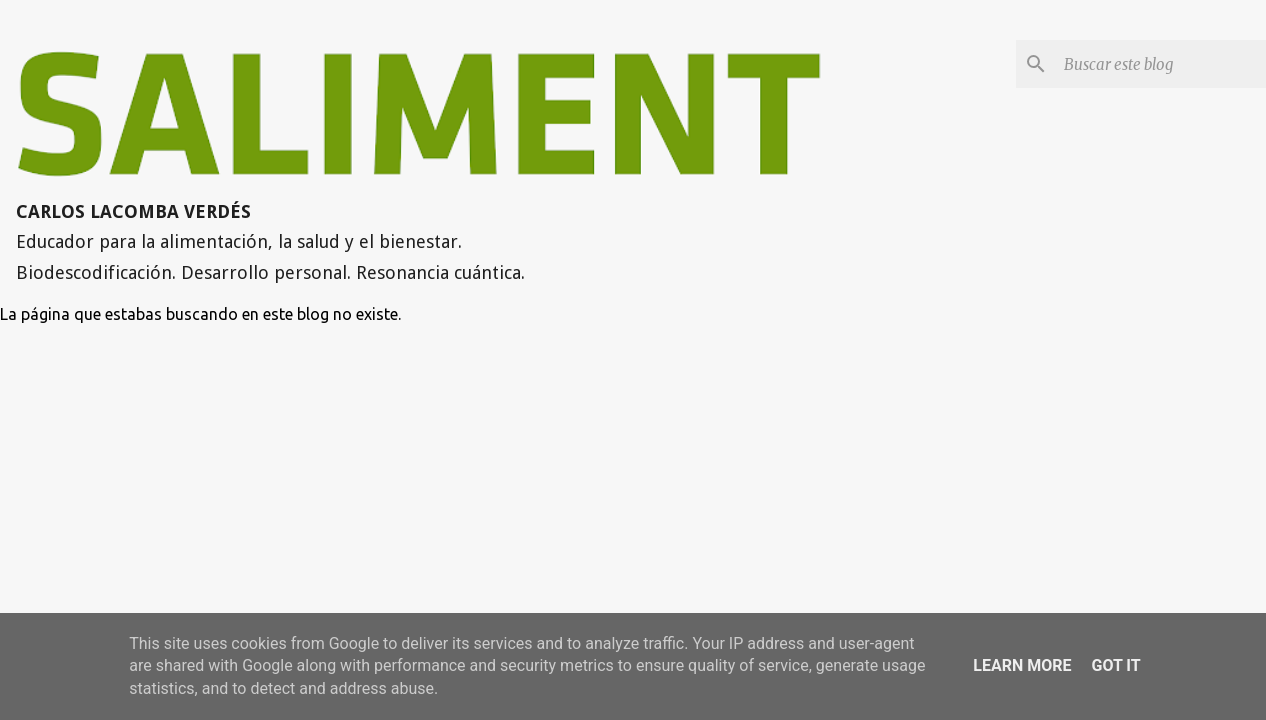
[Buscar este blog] (1161, 64)
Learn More (1022, 665)
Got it (1115, 665)
